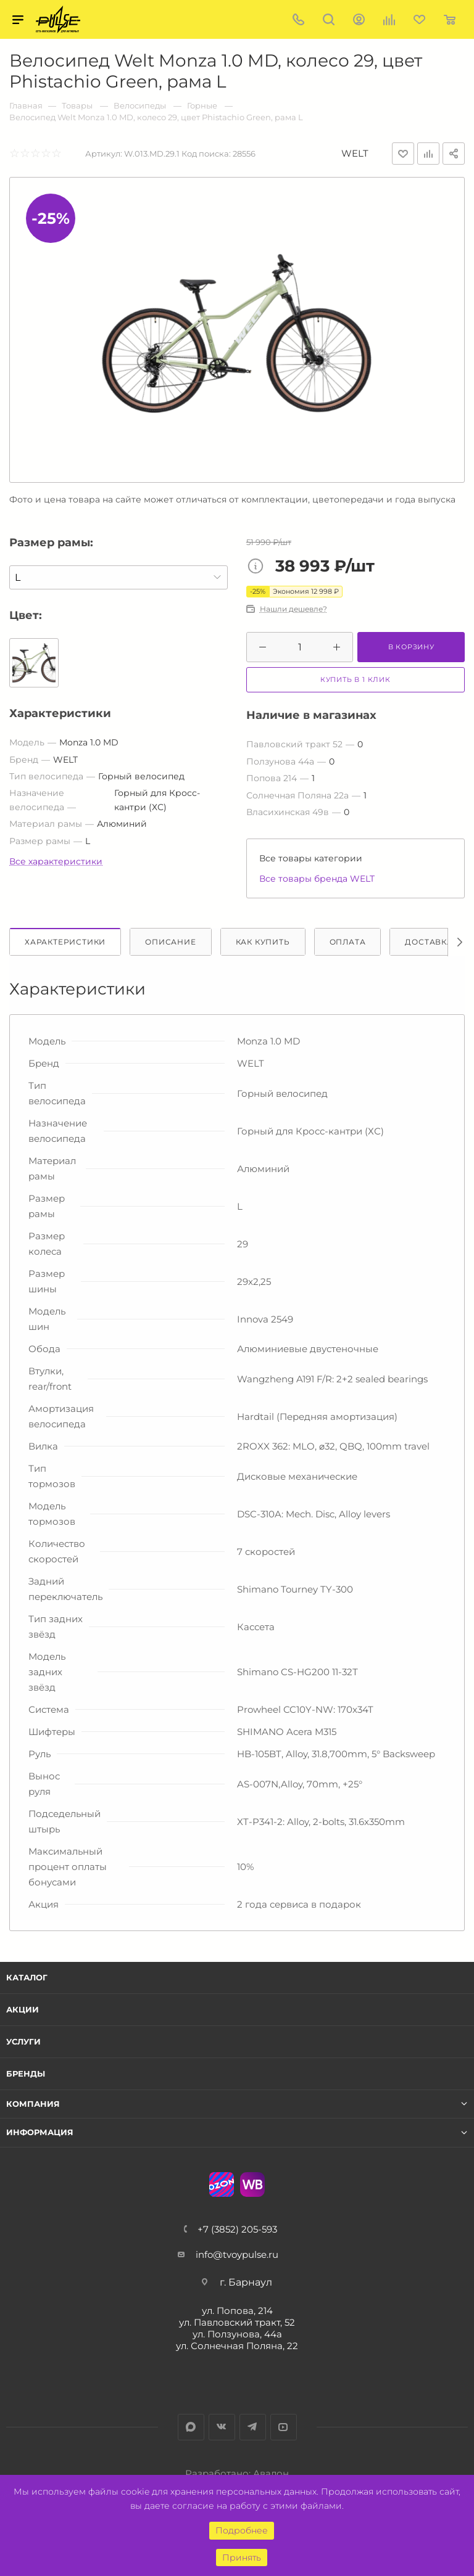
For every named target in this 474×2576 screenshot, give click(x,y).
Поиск (329, 19)
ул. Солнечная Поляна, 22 (237, 2346)
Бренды (25, 2073)
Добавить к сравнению (428, 153)
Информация (39, 2132)
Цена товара (258, 567)
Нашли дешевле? (293, 609)
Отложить (403, 153)
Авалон (271, 2473)
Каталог (27, 1977)
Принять (241, 2557)
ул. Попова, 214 (237, 2310)
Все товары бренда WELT (317, 878)
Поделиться (454, 153)
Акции (22, 2009)
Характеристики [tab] (65, 941)
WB (252, 2184)
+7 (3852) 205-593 (237, 2229)
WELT (354, 153)
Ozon (221, 2184)
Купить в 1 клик (355, 679)
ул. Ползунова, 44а (237, 2334)
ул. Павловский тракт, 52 (237, 2322)
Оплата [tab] (348, 941)
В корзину (411, 646)
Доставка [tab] (428, 941)
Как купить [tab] (263, 941)
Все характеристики (55, 861)
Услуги (23, 2041)
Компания (33, 2104)
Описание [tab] (170, 941)
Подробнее (241, 2530)
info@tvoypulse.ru (237, 2254)
